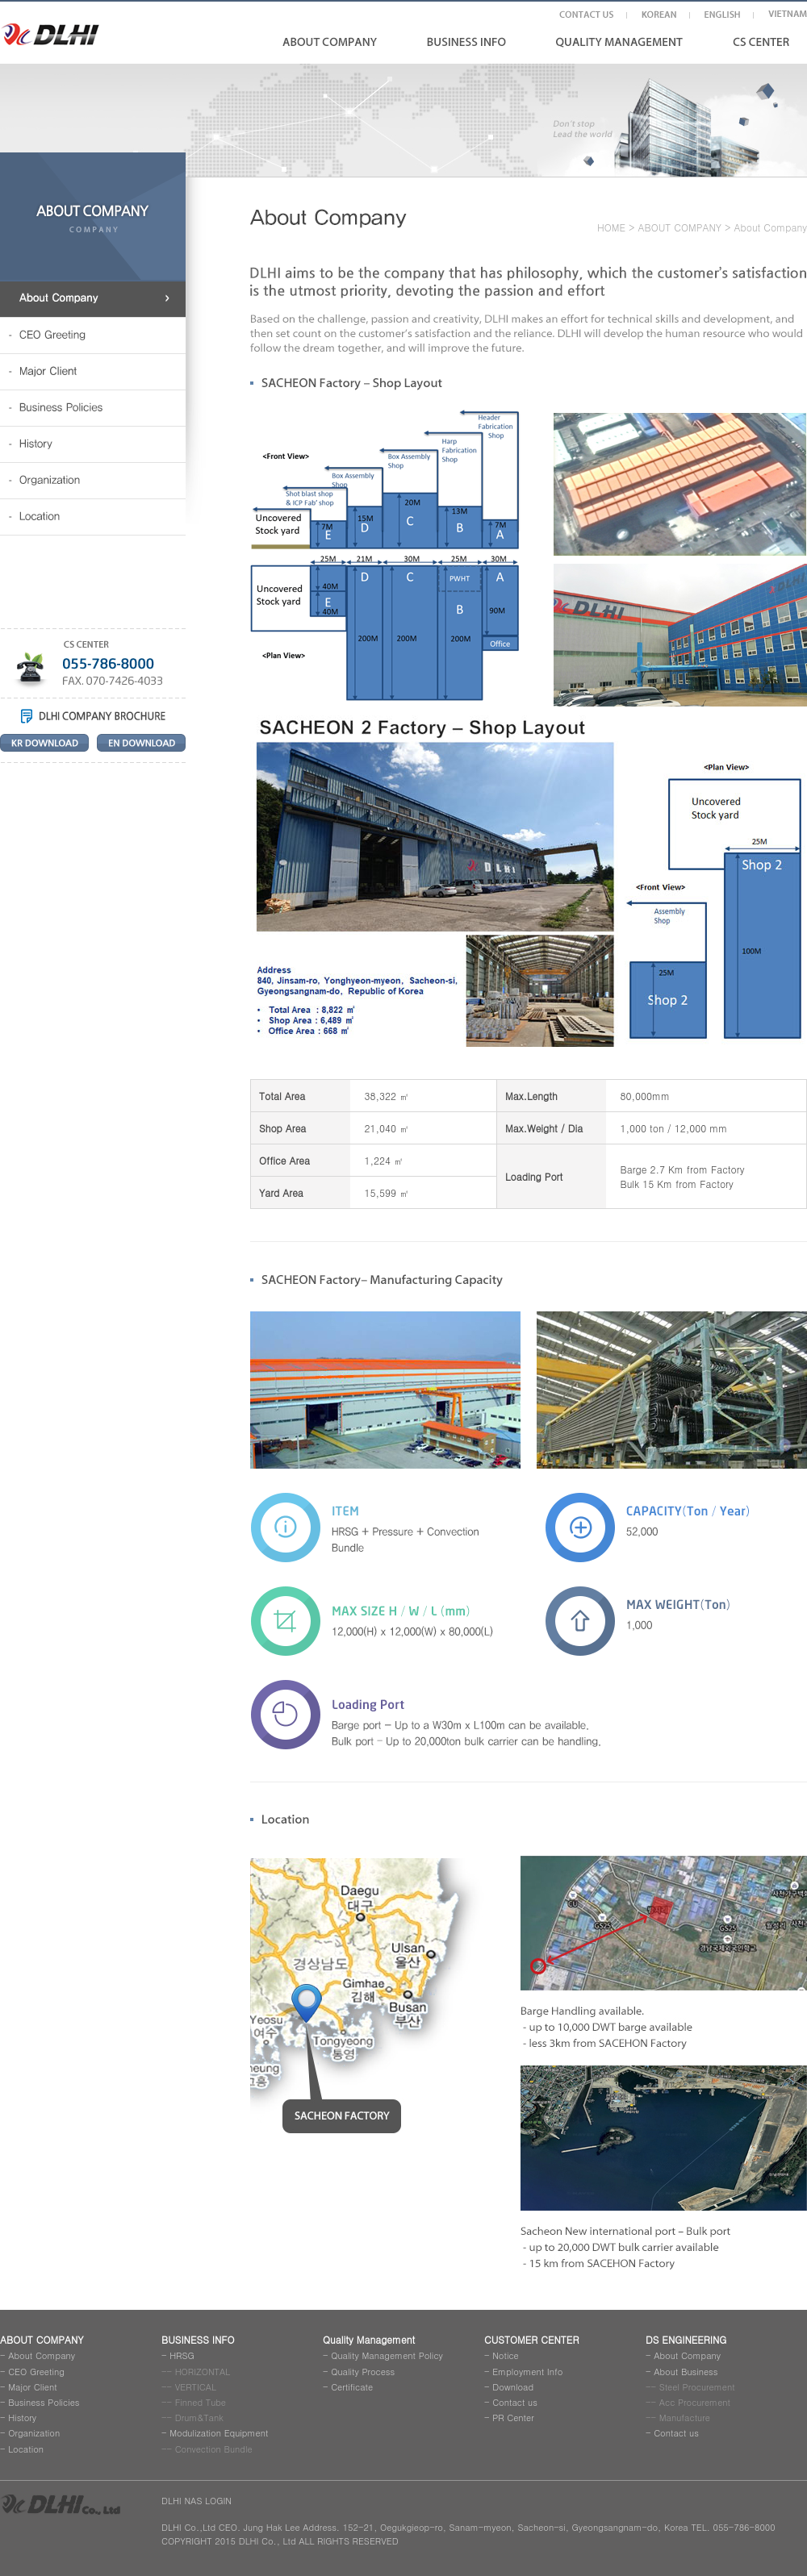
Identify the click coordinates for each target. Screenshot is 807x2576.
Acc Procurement (694, 2402)
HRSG (181, 2355)
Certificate (352, 2387)
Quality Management (369, 2339)
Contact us (514, 2402)
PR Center (513, 2417)
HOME (611, 227)
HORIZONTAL (203, 2372)
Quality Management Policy (387, 2355)
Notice (505, 2355)
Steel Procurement (697, 2387)
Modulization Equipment (218, 2433)
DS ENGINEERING (686, 2339)
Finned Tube (200, 2402)
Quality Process (363, 2372)
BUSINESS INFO (198, 2339)
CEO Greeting (36, 2372)
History (22, 2417)
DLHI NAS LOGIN (196, 2501)
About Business (685, 2372)
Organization (34, 2433)
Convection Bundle (214, 2449)
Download (512, 2387)
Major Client (32, 2387)
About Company (41, 2355)
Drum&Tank (199, 2417)
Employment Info (527, 2372)
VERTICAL (195, 2387)
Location (26, 2449)
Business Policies (43, 2402)
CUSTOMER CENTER (531, 2339)
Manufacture (684, 2417)
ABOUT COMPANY (680, 227)
